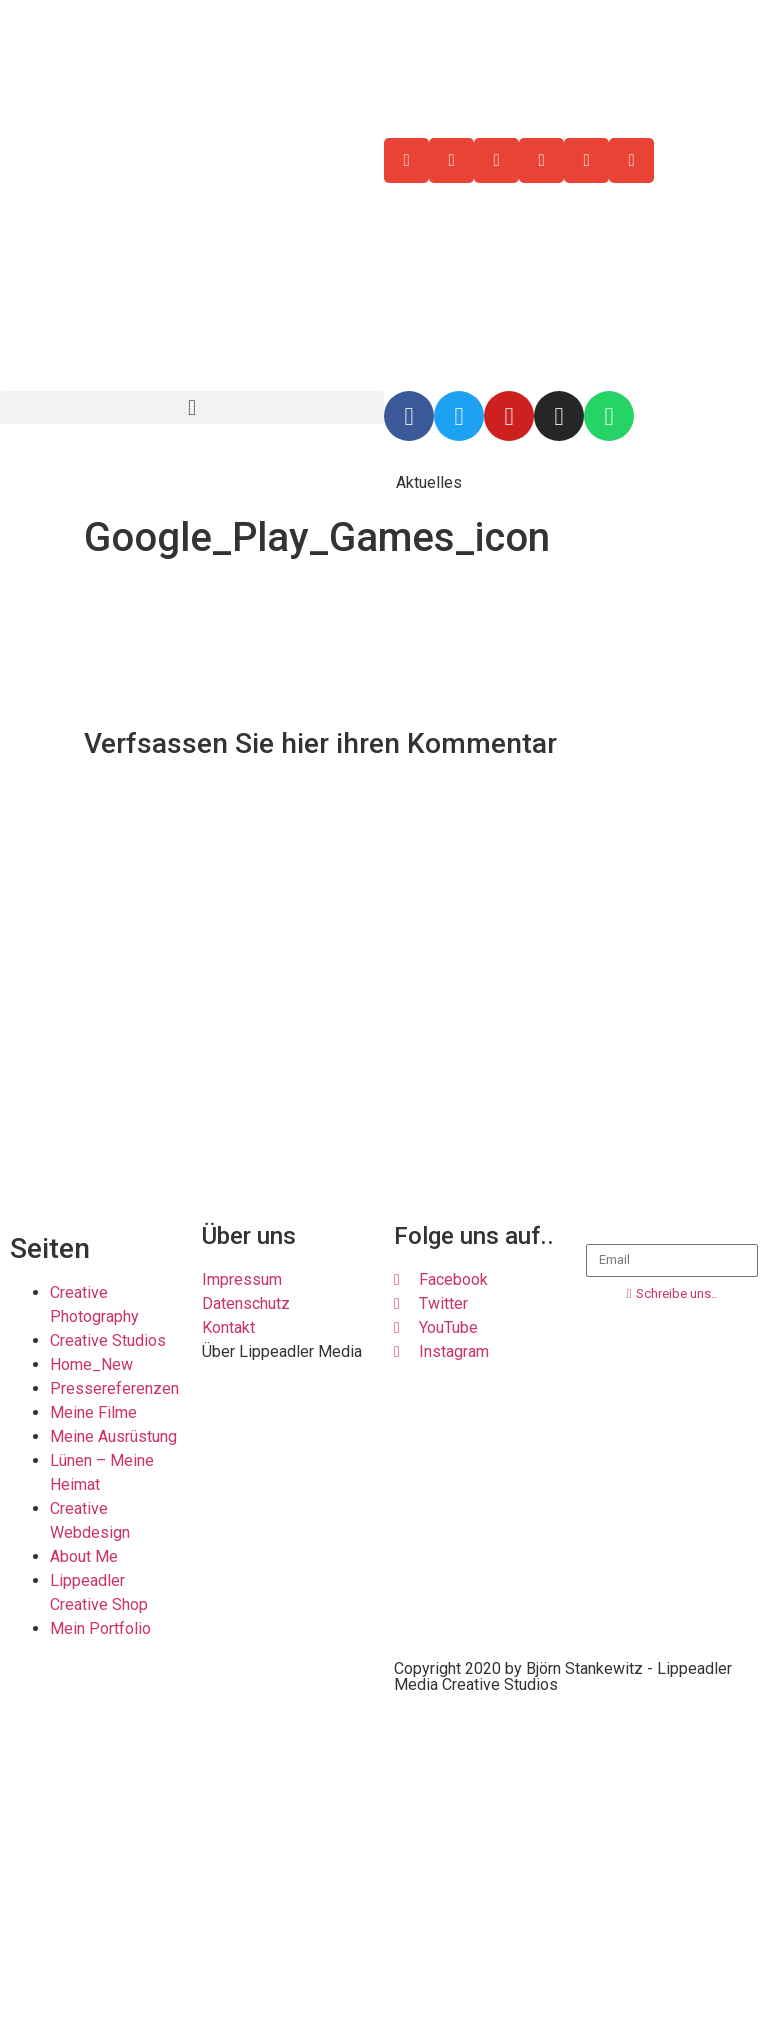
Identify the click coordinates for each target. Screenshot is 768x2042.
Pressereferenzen (114, 1388)
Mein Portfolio (100, 1628)
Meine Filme (93, 1412)
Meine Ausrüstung (113, 1436)
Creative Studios (108, 1340)
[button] (192, 407)
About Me (84, 1556)
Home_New (91, 1364)
